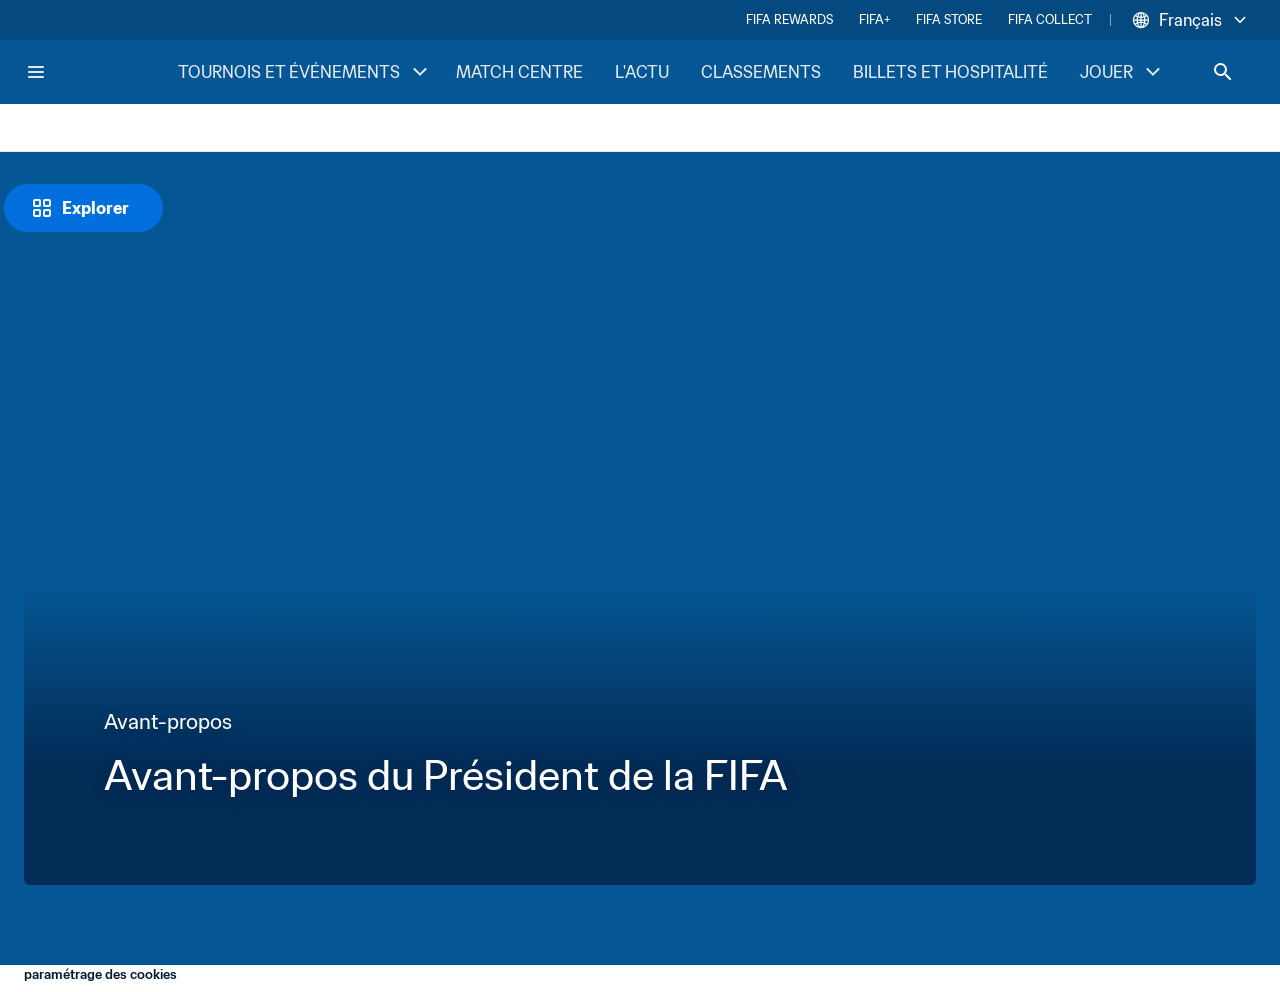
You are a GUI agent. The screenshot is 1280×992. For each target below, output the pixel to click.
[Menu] (36, 72)
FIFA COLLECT (1050, 19)
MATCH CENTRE (519, 72)
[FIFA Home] (101, 72)
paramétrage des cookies (100, 974)
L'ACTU (642, 72)
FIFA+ (874, 19)
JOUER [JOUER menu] (1122, 72)
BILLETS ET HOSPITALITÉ (950, 72)
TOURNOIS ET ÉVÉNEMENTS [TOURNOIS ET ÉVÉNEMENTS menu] (305, 72)
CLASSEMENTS (761, 72)
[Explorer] (83, 208)
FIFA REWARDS (789, 19)
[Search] (1223, 72)
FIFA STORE (949, 19)
